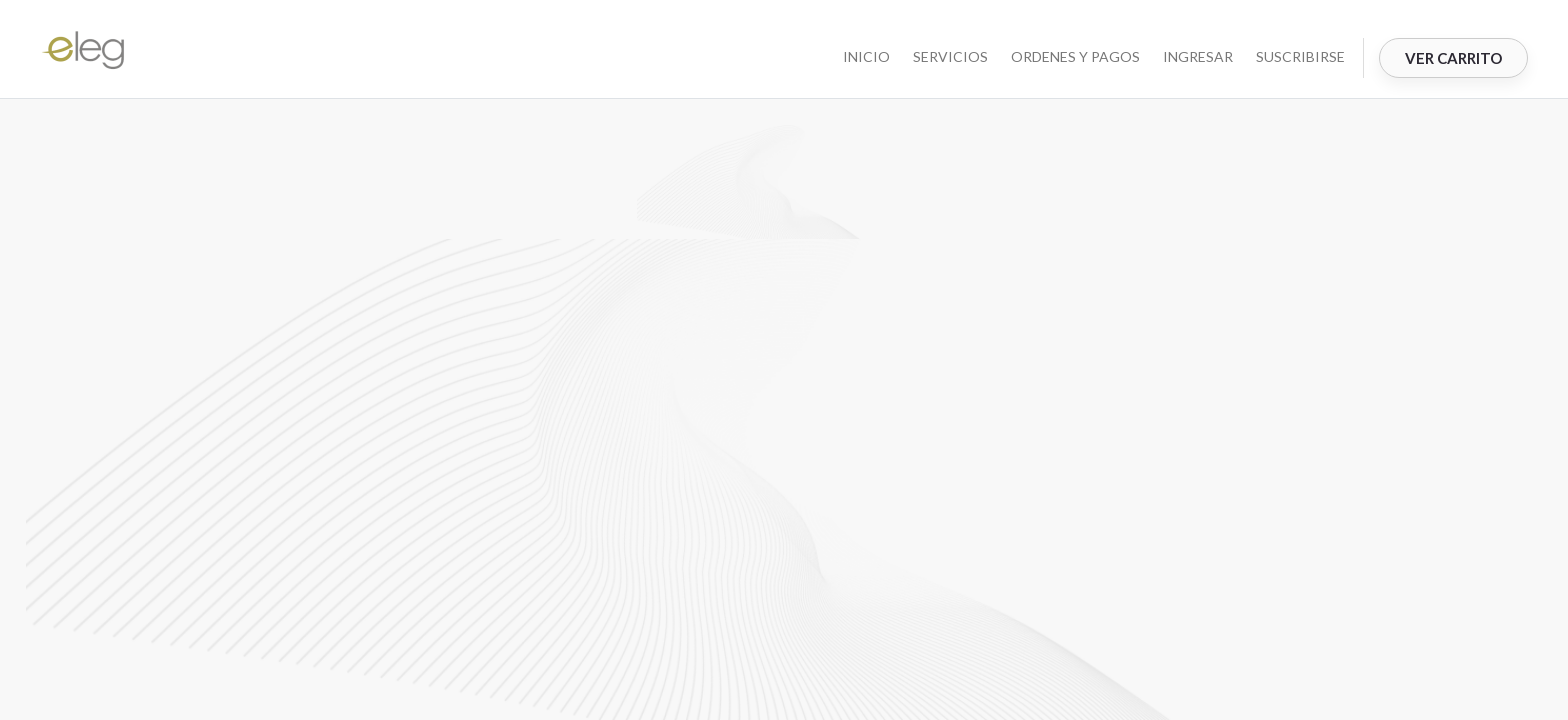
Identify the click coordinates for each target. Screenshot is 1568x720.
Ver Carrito (1453, 58)
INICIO (866, 56)
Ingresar (1198, 56)
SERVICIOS (950, 56)
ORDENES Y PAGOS (1075, 56)
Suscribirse (1300, 56)
